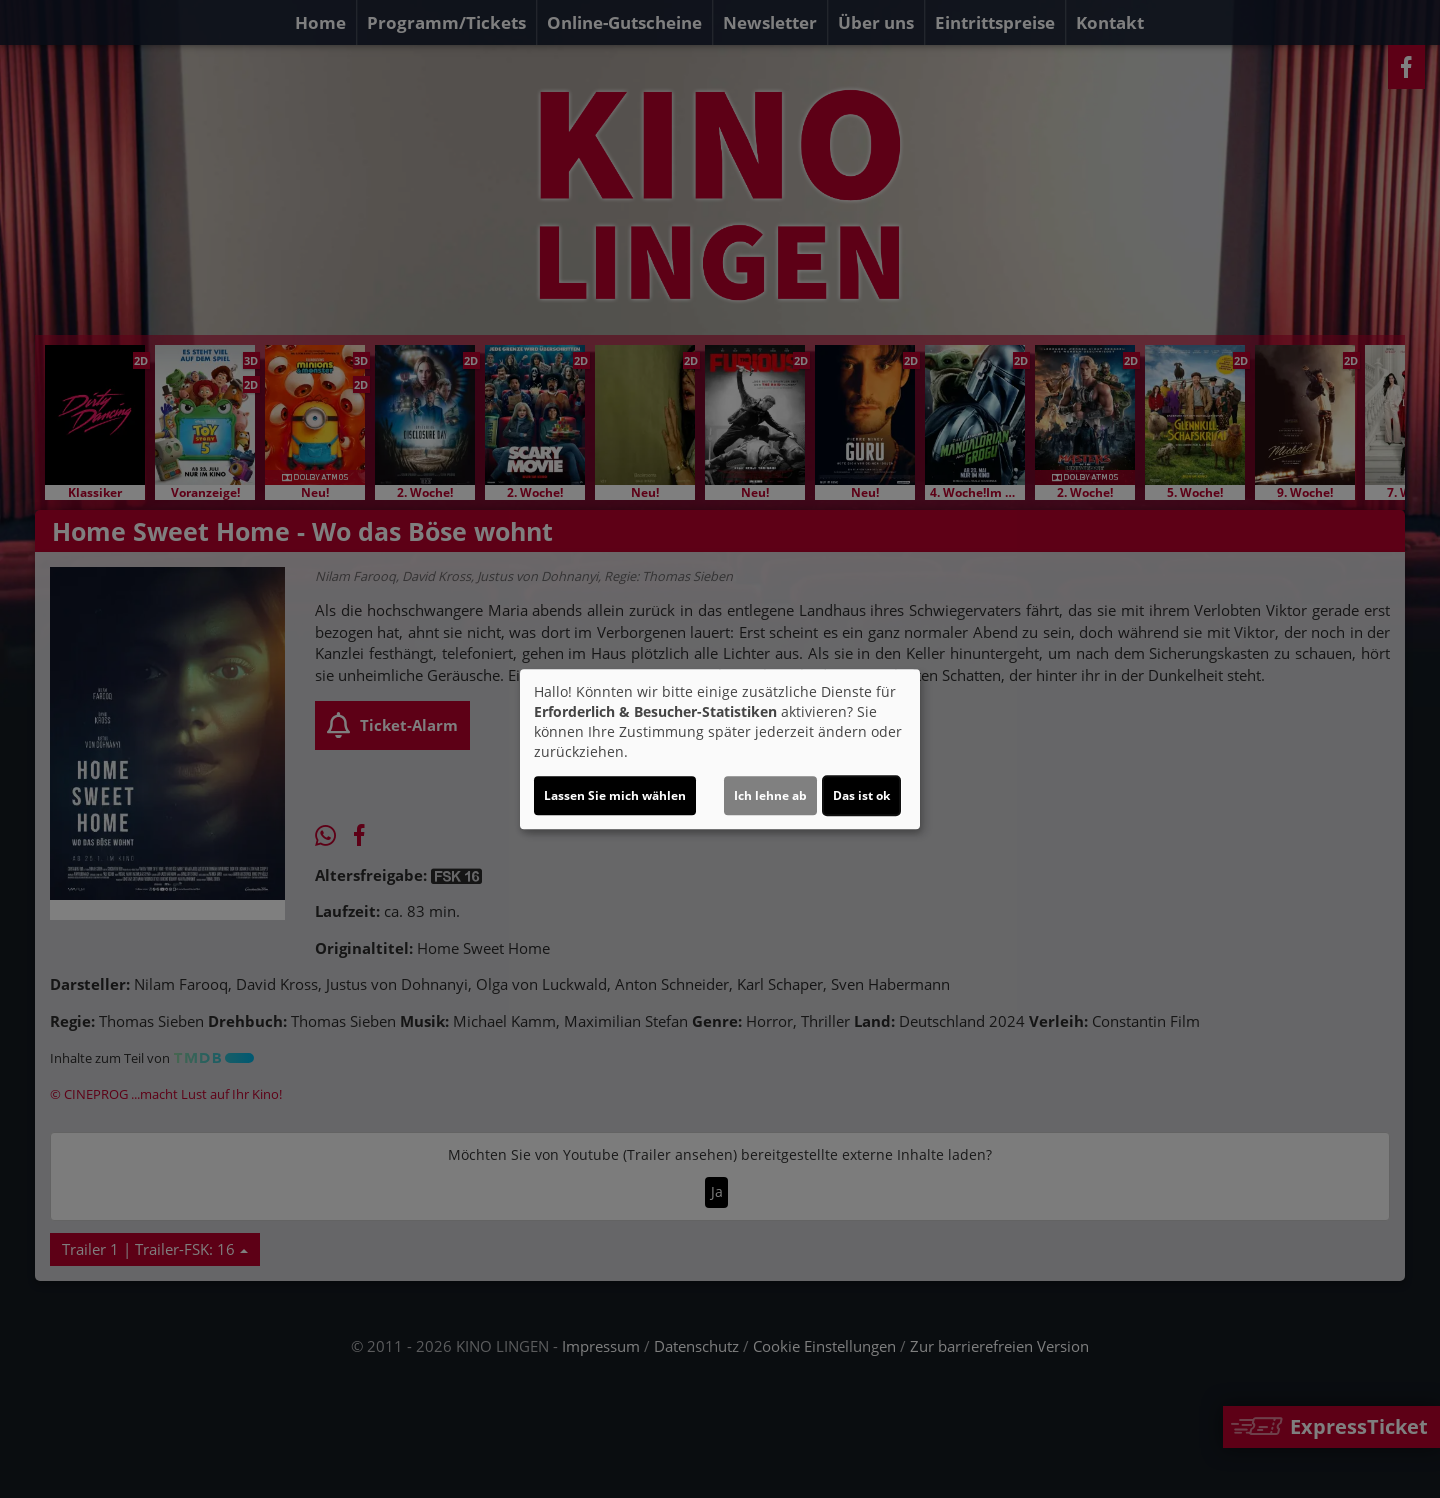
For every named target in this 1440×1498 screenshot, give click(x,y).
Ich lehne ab (770, 795)
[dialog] (720, 749)
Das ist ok (861, 795)
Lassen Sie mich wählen (615, 795)
